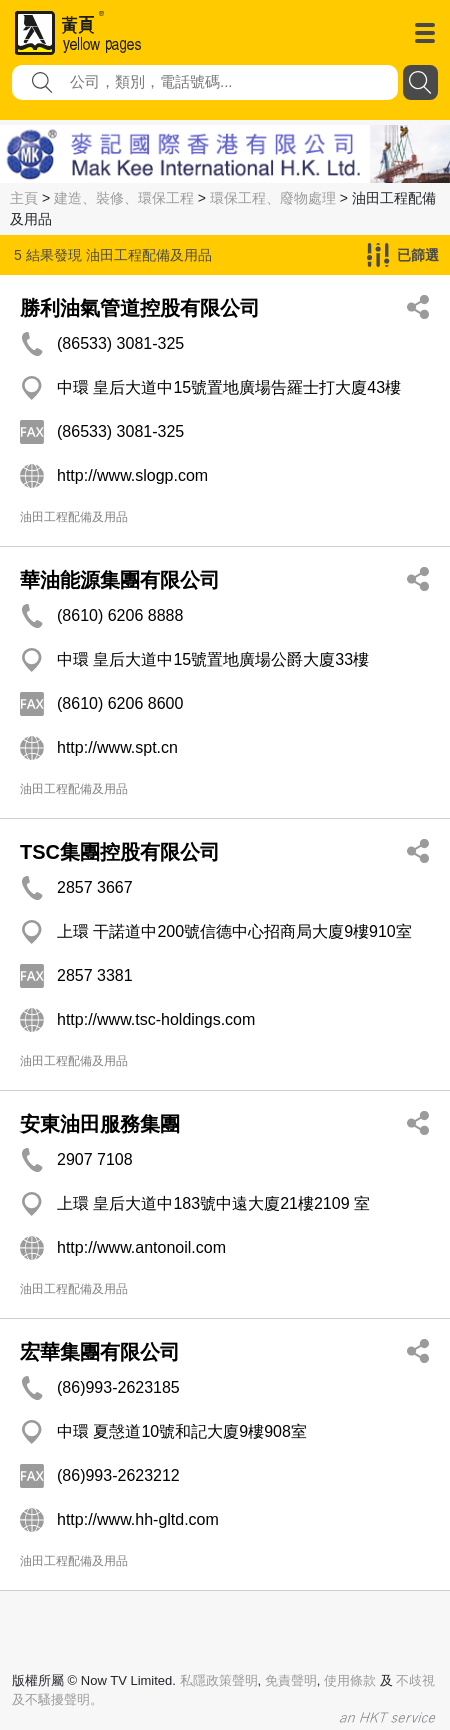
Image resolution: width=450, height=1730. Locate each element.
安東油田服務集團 (100, 1124)
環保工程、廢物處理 (273, 198)
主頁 (24, 198)
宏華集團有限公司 (100, 1352)
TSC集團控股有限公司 (120, 852)
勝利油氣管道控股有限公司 (140, 308)
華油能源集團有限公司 (120, 580)
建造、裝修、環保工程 (124, 198)
